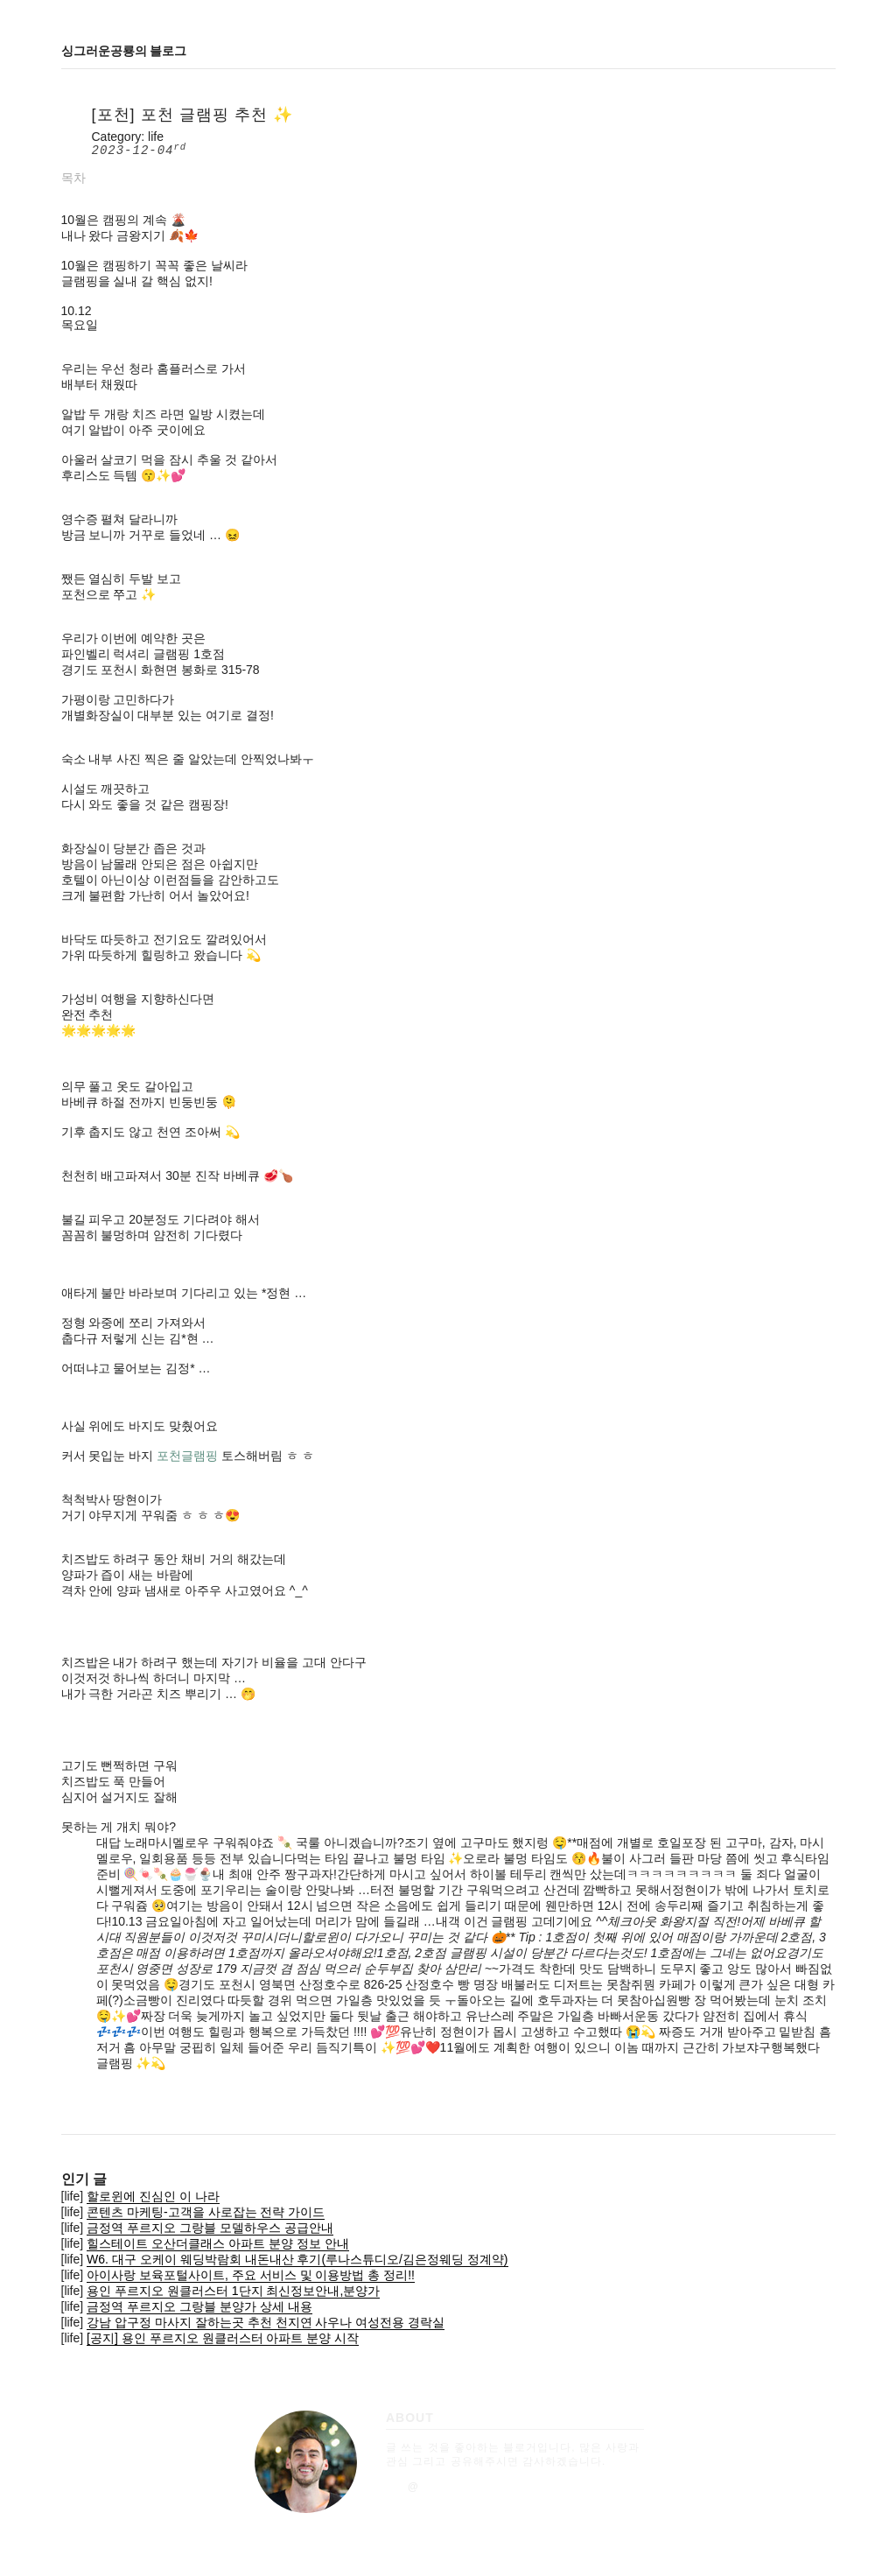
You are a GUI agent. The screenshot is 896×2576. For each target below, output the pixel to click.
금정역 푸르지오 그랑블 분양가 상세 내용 (199, 2306)
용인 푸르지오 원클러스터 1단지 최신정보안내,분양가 (233, 2291)
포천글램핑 (187, 1456)
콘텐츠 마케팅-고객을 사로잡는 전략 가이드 (206, 2212)
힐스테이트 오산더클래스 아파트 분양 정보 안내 (217, 2243)
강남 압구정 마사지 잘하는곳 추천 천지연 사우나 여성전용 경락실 (265, 2322)
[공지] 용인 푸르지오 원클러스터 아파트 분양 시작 (223, 2338)
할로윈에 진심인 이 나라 (153, 2196)
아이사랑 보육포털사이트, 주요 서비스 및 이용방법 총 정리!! (251, 2275)
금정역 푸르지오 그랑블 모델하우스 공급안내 (210, 2228)
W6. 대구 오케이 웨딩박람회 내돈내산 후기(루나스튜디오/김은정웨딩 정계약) (297, 2259)
